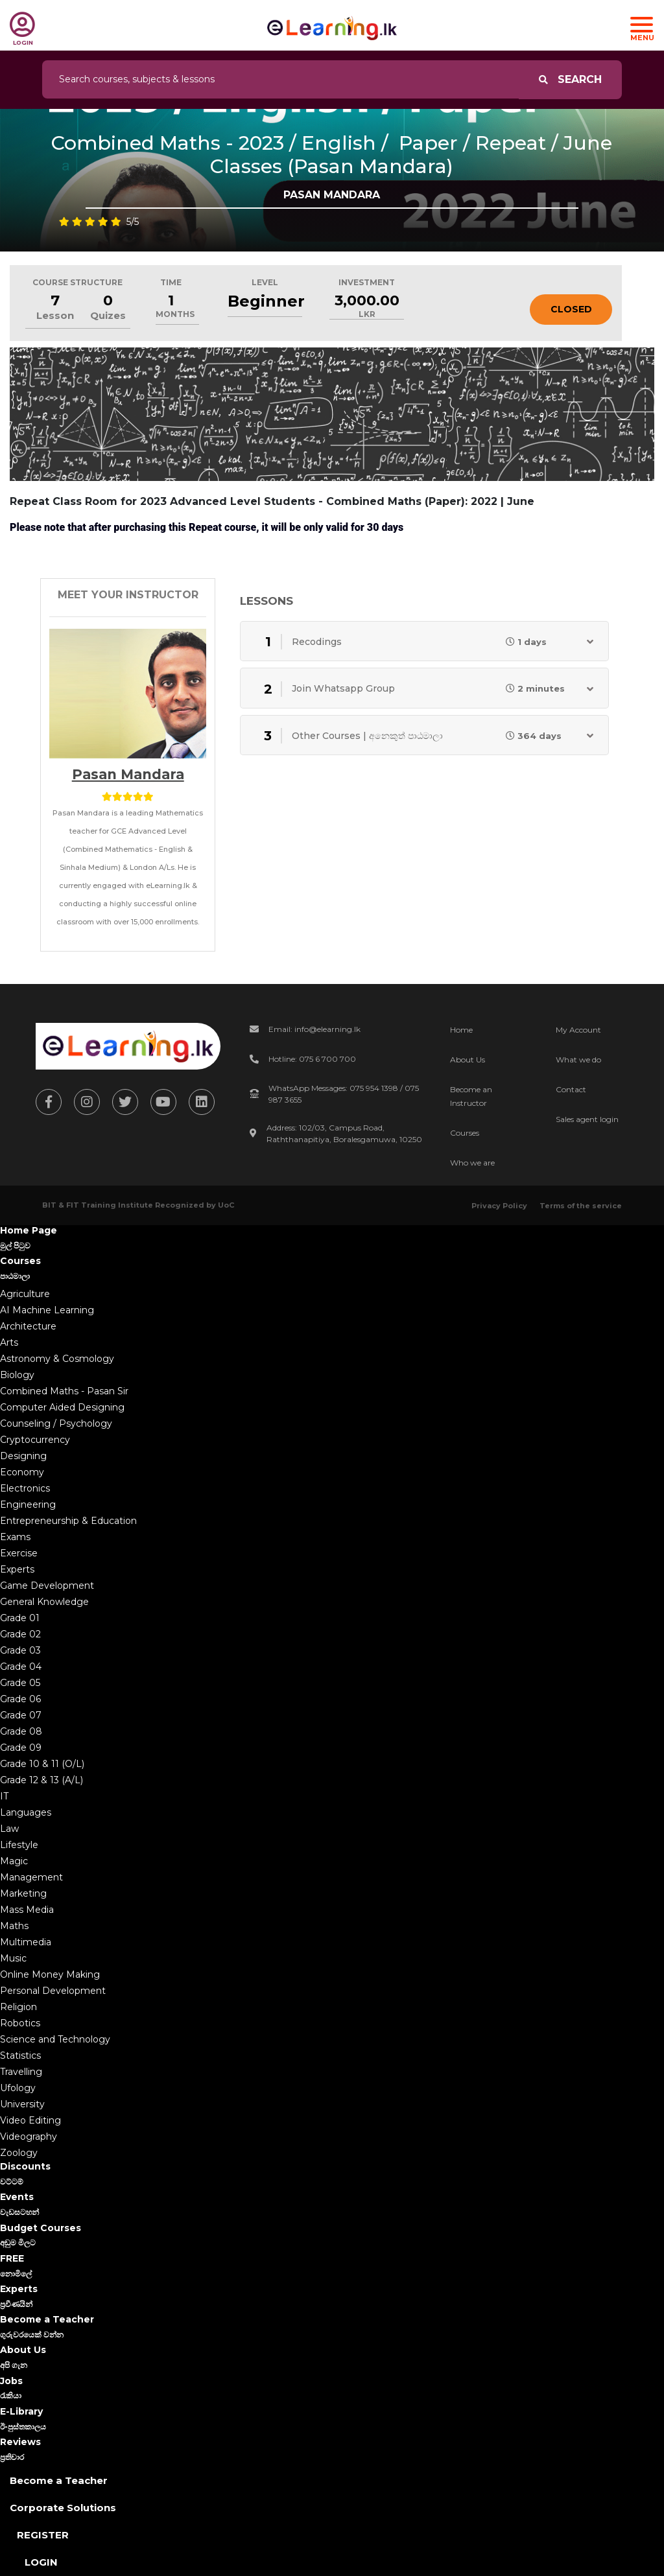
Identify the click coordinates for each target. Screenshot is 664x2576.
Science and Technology (55, 2039)
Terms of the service (581, 1205)
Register (43, 2535)
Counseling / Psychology (56, 1423)
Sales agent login (587, 1119)
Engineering (28, 1504)
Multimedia (25, 1942)
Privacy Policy (499, 1205)
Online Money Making (50, 1974)
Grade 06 (20, 1699)
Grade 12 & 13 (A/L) (41, 1780)
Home (461, 1030)
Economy (22, 1472)
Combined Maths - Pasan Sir (64, 1391)
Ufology (18, 2088)
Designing (23, 1456)
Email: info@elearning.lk (314, 1029)
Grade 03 (20, 1650)
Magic (14, 1861)
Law (9, 1828)
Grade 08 (21, 1731)
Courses (464, 1133)
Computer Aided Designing (62, 1407)
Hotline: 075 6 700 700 (312, 1059)
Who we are (472, 1162)
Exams (15, 1537)
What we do (578, 1059)
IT (4, 1796)
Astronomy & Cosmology (57, 1358)
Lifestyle (19, 1845)
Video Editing (30, 2120)
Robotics (20, 2023)
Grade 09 (21, 1747)
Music (13, 1958)
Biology (17, 1375)
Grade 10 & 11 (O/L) (42, 1764)
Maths (14, 1926)
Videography (28, 2136)
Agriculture (25, 1294)
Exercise (19, 1553)
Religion (18, 2007)
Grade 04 (21, 1666)
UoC (226, 1205)
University (22, 2104)
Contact (571, 1089)
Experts (17, 1569)
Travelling (21, 2072)
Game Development (47, 1585)
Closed (571, 309)
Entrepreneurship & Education (68, 1521)
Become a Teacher (59, 2480)
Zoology (19, 2153)
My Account (578, 1030)
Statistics (20, 2055)
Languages (25, 1812)
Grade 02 (20, 1634)
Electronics (25, 1488)
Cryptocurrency (35, 1440)
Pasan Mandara (128, 774)
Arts (9, 1342)
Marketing (23, 1893)
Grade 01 (20, 1618)
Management (31, 1877)
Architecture (28, 1326)
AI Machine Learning (47, 1310)
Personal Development (53, 1990)
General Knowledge (44, 1602)
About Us (467, 1059)
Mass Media (27, 1909)
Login (41, 2562)
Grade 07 (21, 1715)
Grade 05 (20, 1683)
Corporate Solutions (63, 2507)
